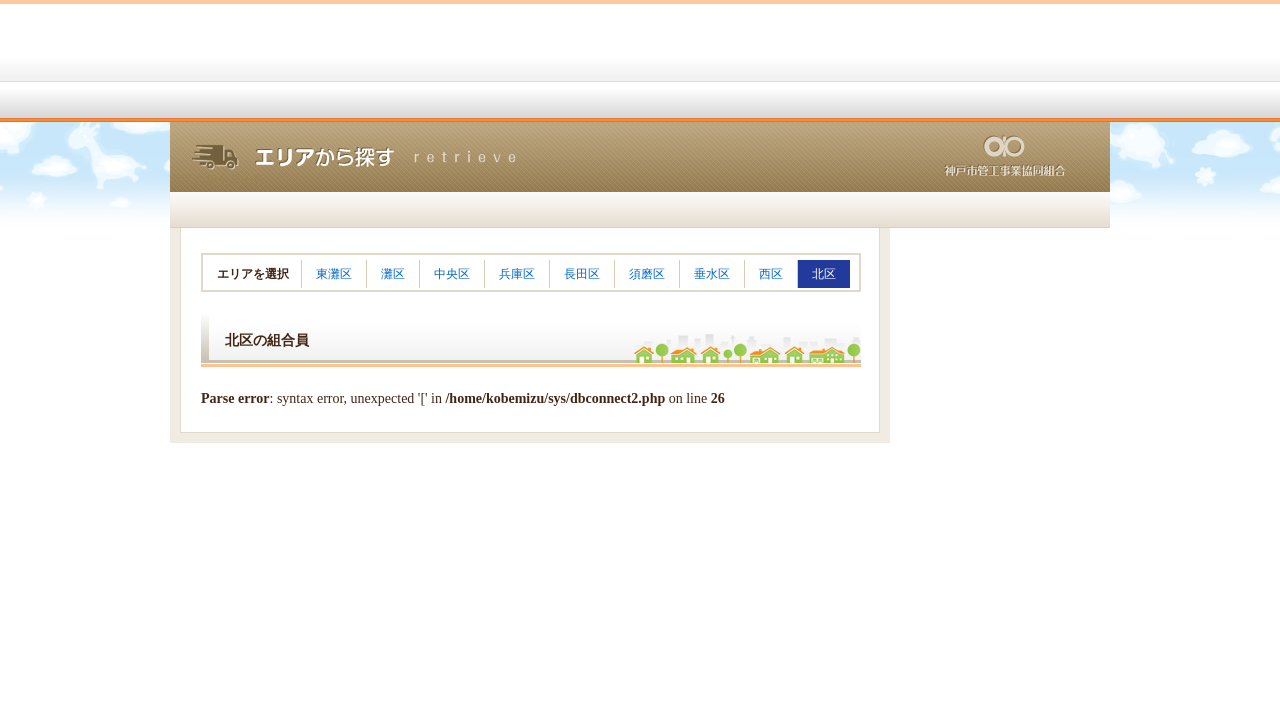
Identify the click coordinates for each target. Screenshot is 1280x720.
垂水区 (712, 274)
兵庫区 (517, 274)
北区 (824, 274)
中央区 (452, 274)
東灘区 (334, 274)
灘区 (393, 274)
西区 (771, 274)
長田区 (582, 274)
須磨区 (647, 274)
